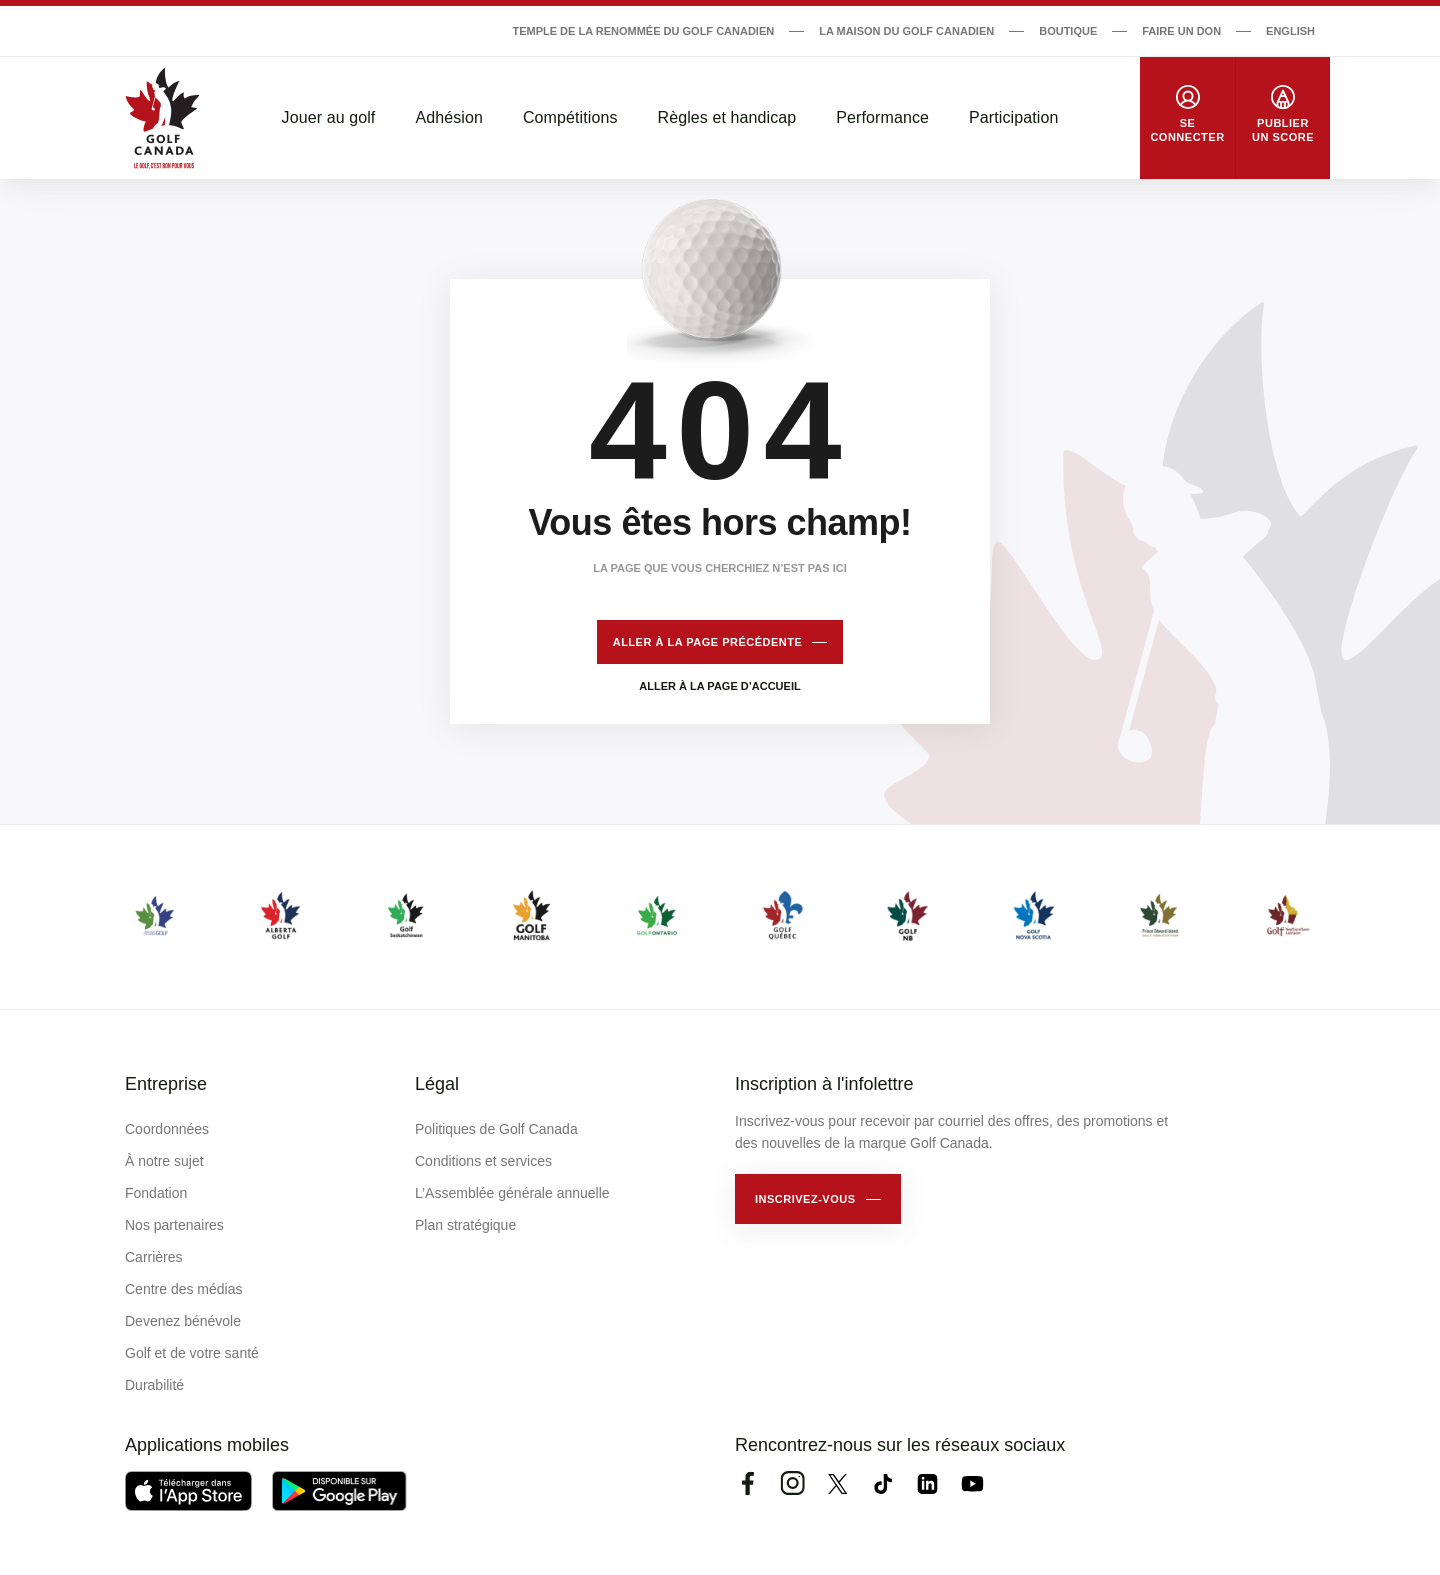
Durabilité (154, 1385)
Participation (1013, 117)
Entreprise (166, 1084)
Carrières (154, 1257)
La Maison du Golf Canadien (906, 31)
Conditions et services (483, 1161)
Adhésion (449, 117)
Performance (882, 117)
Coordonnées (167, 1129)
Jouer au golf (329, 117)
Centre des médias (184, 1289)
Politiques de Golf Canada (496, 1129)
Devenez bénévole (183, 1321)
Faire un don (1181, 31)
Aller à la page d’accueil (719, 686)
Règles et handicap (727, 117)
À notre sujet (164, 1161)
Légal (437, 1084)
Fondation (156, 1193)
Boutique (1068, 31)
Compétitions (570, 117)
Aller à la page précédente (708, 642)
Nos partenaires (174, 1225)
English (1290, 31)
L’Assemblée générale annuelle (512, 1193)
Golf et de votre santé (192, 1353)
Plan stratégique (465, 1225)
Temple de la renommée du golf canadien (643, 31)
